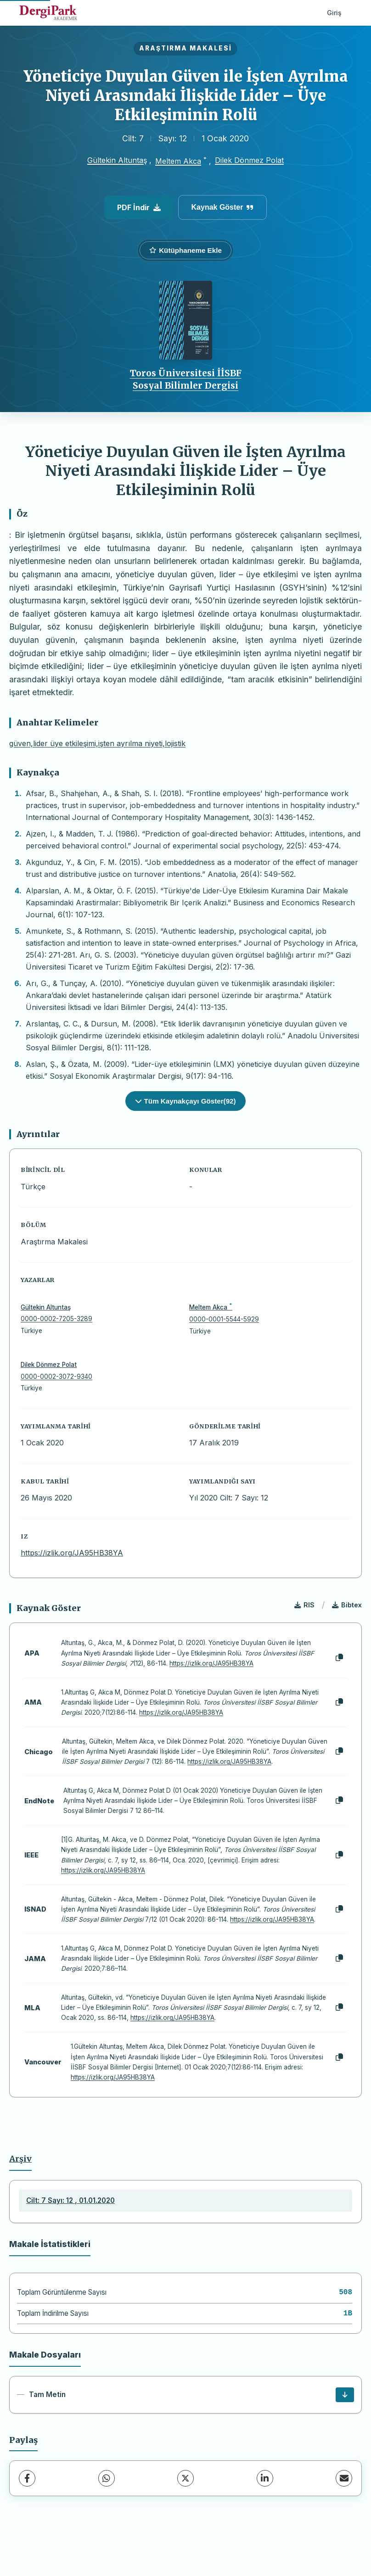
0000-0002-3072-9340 (56, 1376)
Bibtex (347, 1605)
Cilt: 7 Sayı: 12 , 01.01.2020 (70, 2200)
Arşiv (20, 2159)
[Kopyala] (339, 1658)
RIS (304, 1605)
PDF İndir (139, 207)
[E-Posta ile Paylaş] (344, 2478)
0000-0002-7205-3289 (56, 1318)
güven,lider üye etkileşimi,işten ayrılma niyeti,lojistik (97, 743)
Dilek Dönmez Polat (249, 160)
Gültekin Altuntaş (117, 160)
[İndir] (345, 2394)
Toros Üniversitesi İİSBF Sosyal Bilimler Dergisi (186, 379)
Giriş (334, 13)
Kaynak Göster (222, 207)
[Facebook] (27, 2478)
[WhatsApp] (106, 2478)
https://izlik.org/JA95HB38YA (72, 1552)
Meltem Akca (178, 161)
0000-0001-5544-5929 (224, 1319)
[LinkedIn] (265, 2478)
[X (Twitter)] (185, 2478)
